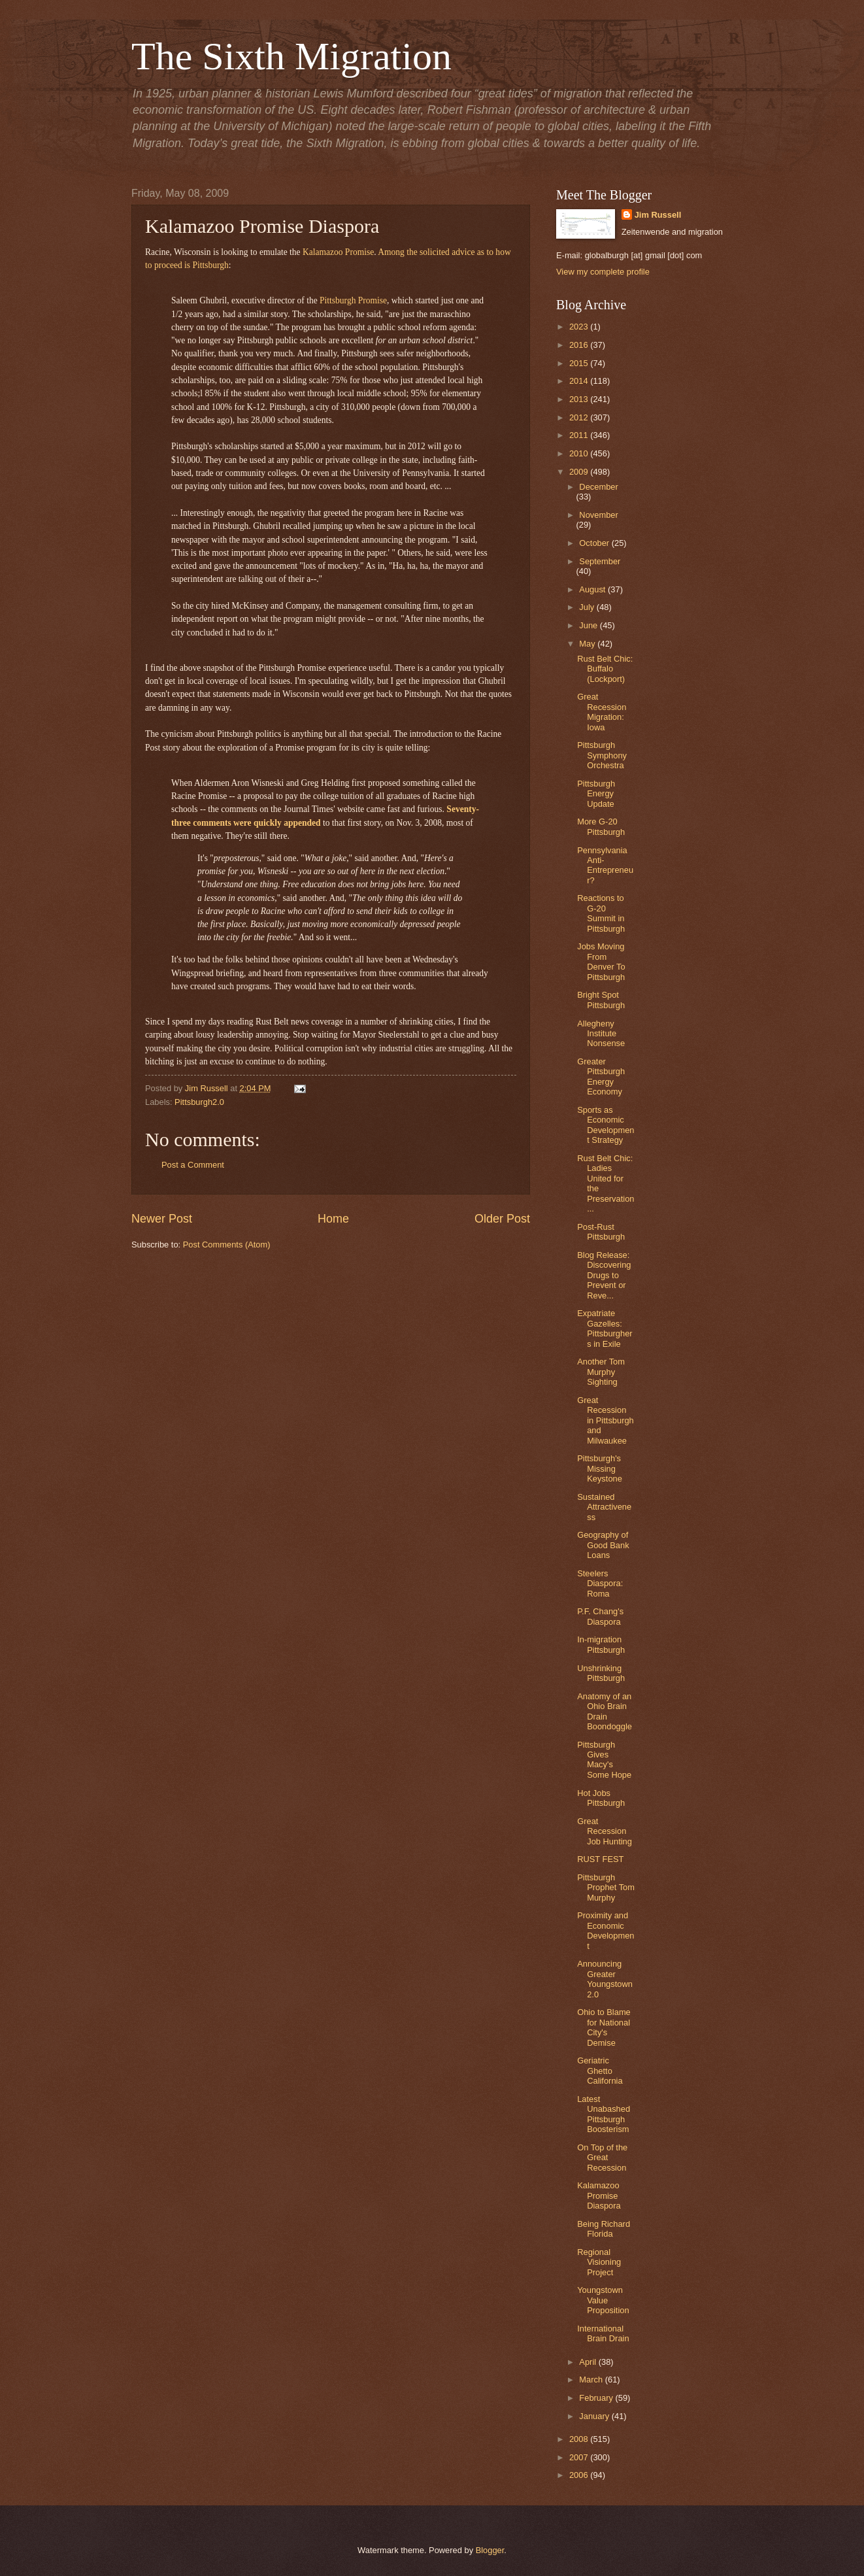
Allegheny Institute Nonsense (601, 1034)
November (598, 515)
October (595, 543)
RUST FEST (600, 1859)
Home (333, 1218)
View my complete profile (603, 272)
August (593, 589)
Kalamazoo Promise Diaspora (599, 2195)
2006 (579, 2475)
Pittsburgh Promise (353, 300)
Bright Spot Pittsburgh (601, 999)
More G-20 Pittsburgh (601, 826)
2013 (579, 399)
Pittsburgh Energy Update (596, 794)
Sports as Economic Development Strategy (605, 1125)
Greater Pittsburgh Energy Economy (601, 1076)
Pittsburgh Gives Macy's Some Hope (604, 1760)
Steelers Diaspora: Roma (600, 1583)
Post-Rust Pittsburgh (601, 1232)
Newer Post (161, 1218)
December (598, 487)
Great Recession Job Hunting (604, 1831)
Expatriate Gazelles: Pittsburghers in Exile (604, 1328)
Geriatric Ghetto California (599, 2071)
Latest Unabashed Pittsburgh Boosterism (603, 2114)
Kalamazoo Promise (338, 252)
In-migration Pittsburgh (601, 1644)
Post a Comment (192, 1165)
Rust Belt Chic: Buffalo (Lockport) (605, 669)
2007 (579, 2457)
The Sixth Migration (291, 56)
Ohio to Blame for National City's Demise (604, 2027)
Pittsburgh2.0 (199, 1102)
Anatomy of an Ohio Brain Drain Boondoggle (604, 1711)
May (588, 644)
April (588, 2362)
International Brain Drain (603, 2333)
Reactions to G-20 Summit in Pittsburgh (601, 913)
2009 (579, 472)
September (599, 561)
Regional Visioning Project (599, 2262)
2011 (579, 435)
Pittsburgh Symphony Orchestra (602, 755)
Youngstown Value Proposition (603, 2300)
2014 (579, 381)
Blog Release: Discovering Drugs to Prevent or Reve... (604, 1275)
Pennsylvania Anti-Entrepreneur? (605, 865)
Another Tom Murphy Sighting (601, 1372)
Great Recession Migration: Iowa (601, 712)
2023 (579, 326)
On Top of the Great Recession (602, 2158)
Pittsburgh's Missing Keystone (599, 1468)
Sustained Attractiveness (604, 1507)
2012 (579, 417)
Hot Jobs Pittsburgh (601, 1798)
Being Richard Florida (603, 2229)
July (587, 607)
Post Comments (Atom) (227, 1244)
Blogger (490, 2550)
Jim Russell (658, 215)
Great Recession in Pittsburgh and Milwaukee (605, 1420)
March (592, 2379)
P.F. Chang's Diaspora (600, 1616)
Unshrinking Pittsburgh (601, 1673)
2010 (579, 453)
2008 (579, 2439)
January (595, 2416)
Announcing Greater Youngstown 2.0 (605, 1979)
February (597, 2398)
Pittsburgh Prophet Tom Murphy (606, 1888)
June (589, 625)
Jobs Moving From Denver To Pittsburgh (601, 961)
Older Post (502, 1218)
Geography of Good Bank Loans (603, 1545)
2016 (579, 345)
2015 (579, 363)
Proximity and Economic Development (605, 1930)
